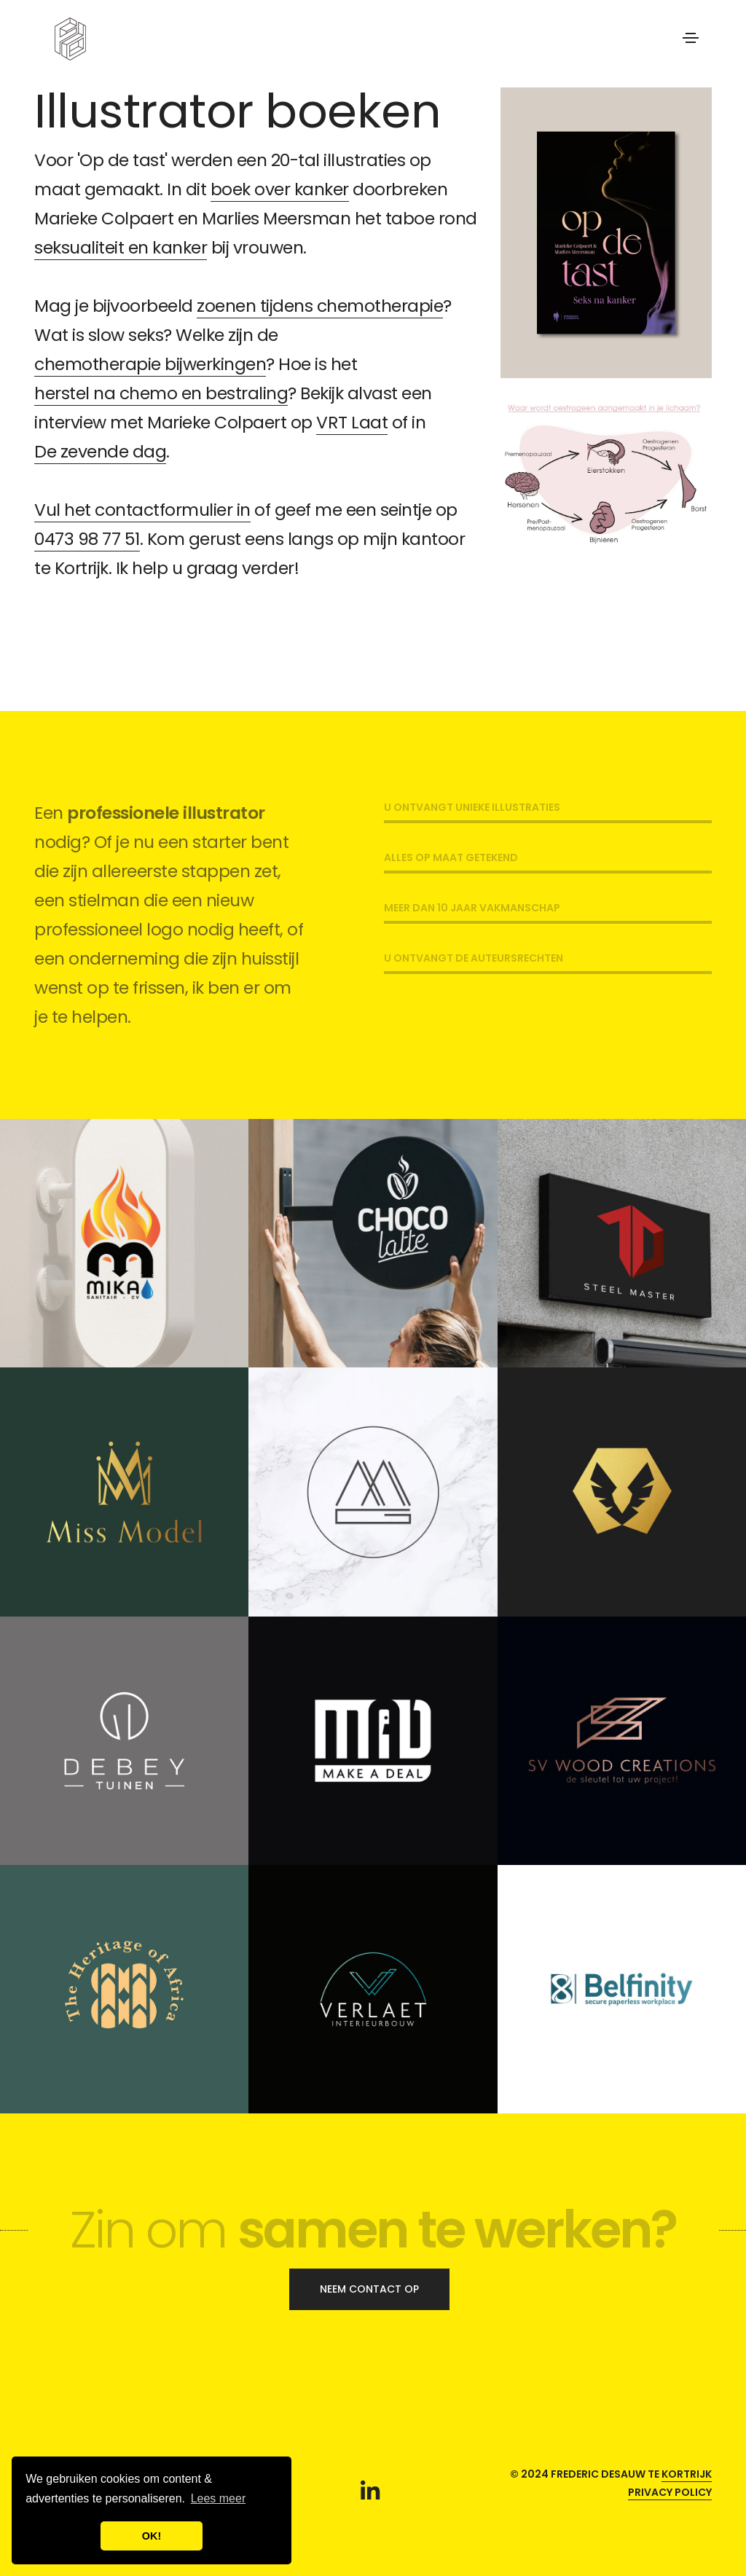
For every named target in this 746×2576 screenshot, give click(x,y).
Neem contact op (369, 2289)
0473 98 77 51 (87, 539)
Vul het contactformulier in (142, 510)
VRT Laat (352, 422)
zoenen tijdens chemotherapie (320, 306)
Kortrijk (686, 2474)
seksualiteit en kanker (120, 247)
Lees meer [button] (218, 2498)
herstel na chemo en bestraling (161, 393)
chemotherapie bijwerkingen (150, 364)
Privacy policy (670, 2492)
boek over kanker (280, 189)
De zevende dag (100, 451)
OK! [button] (151, 2536)
